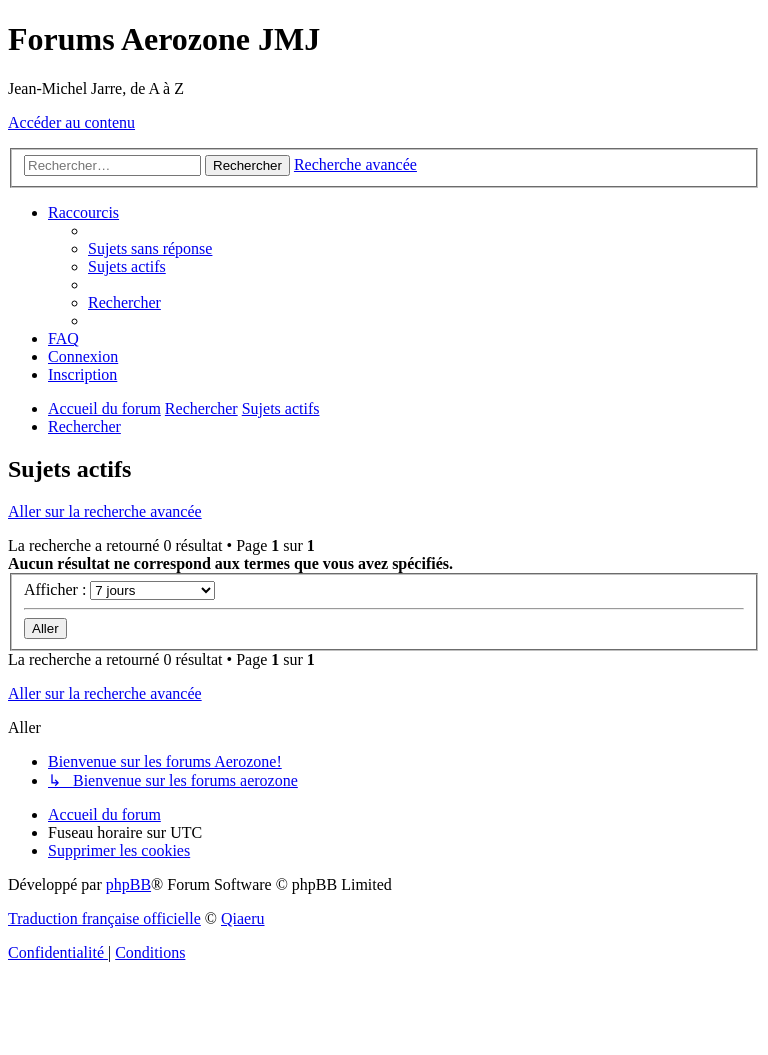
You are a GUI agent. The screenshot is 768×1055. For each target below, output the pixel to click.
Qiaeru (243, 918)
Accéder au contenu (71, 122)
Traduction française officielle (104, 918)
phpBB (128, 884)
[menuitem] (150, 248)
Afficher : (119, 589)
